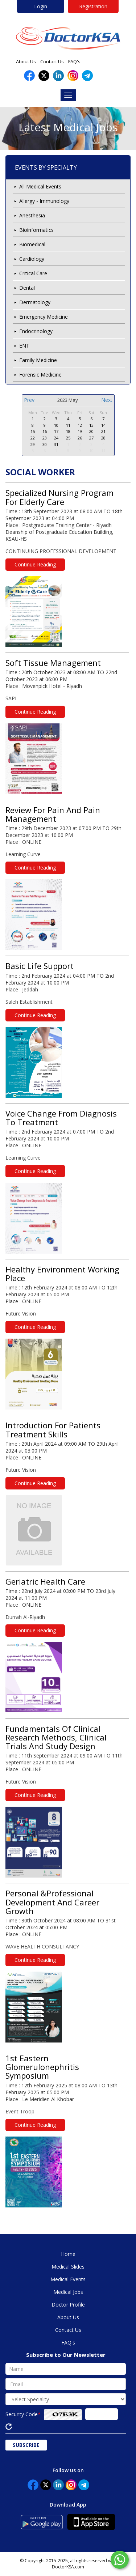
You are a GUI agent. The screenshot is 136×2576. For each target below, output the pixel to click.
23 (44, 438)
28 (103, 438)
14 (103, 425)
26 (80, 438)
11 (68, 425)
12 (80, 425)
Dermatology (34, 302)
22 (32, 438)
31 (56, 444)
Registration (93, 6)
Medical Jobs (68, 2291)
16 (44, 431)
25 (68, 438)
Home (68, 2253)
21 (103, 431)
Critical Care (33, 273)
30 (44, 444)
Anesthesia (32, 215)
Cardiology (31, 258)
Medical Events (68, 2279)
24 (56, 438)
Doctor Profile (68, 2304)
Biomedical (32, 244)
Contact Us (52, 61)
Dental (27, 287)
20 (91, 431)
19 (80, 431)
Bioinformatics (36, 229)
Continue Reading (35, 564)
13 (91, 425)
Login (40, 6)
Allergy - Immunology (44, 200)
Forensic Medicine (40, 374)
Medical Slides (68, 2266)
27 (91, 438)
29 (32, 444)
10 (56, 425)
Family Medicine (38, 360)
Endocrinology (36, 331)
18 (68, 431)
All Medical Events (40, 186)
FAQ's (74, 61)
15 (32, 431)
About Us (26, 61)
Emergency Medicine (43, 316)
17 (56, 431)
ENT (24, 345)
